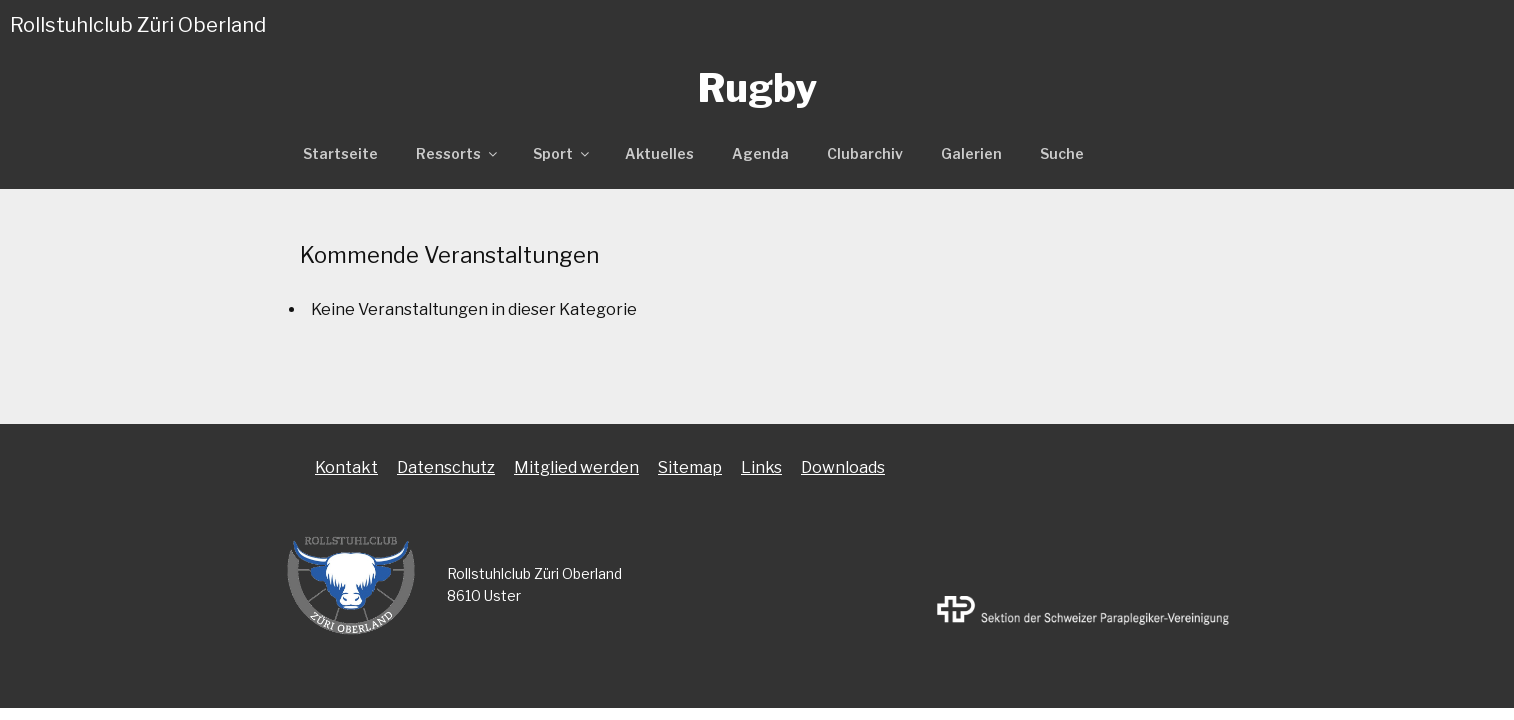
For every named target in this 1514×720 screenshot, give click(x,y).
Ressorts (458, 153)
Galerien (971, 153)
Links (761, 467)
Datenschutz (446, 467)
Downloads (843, 467)
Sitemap (690, 467)
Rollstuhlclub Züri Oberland (138, 25)
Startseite (340, 153)
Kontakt (346, 467)
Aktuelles (659, 153)
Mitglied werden (576, 467)
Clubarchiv (865, 153)
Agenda (760, 153)
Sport (562, 153)
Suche (1062, 153)
